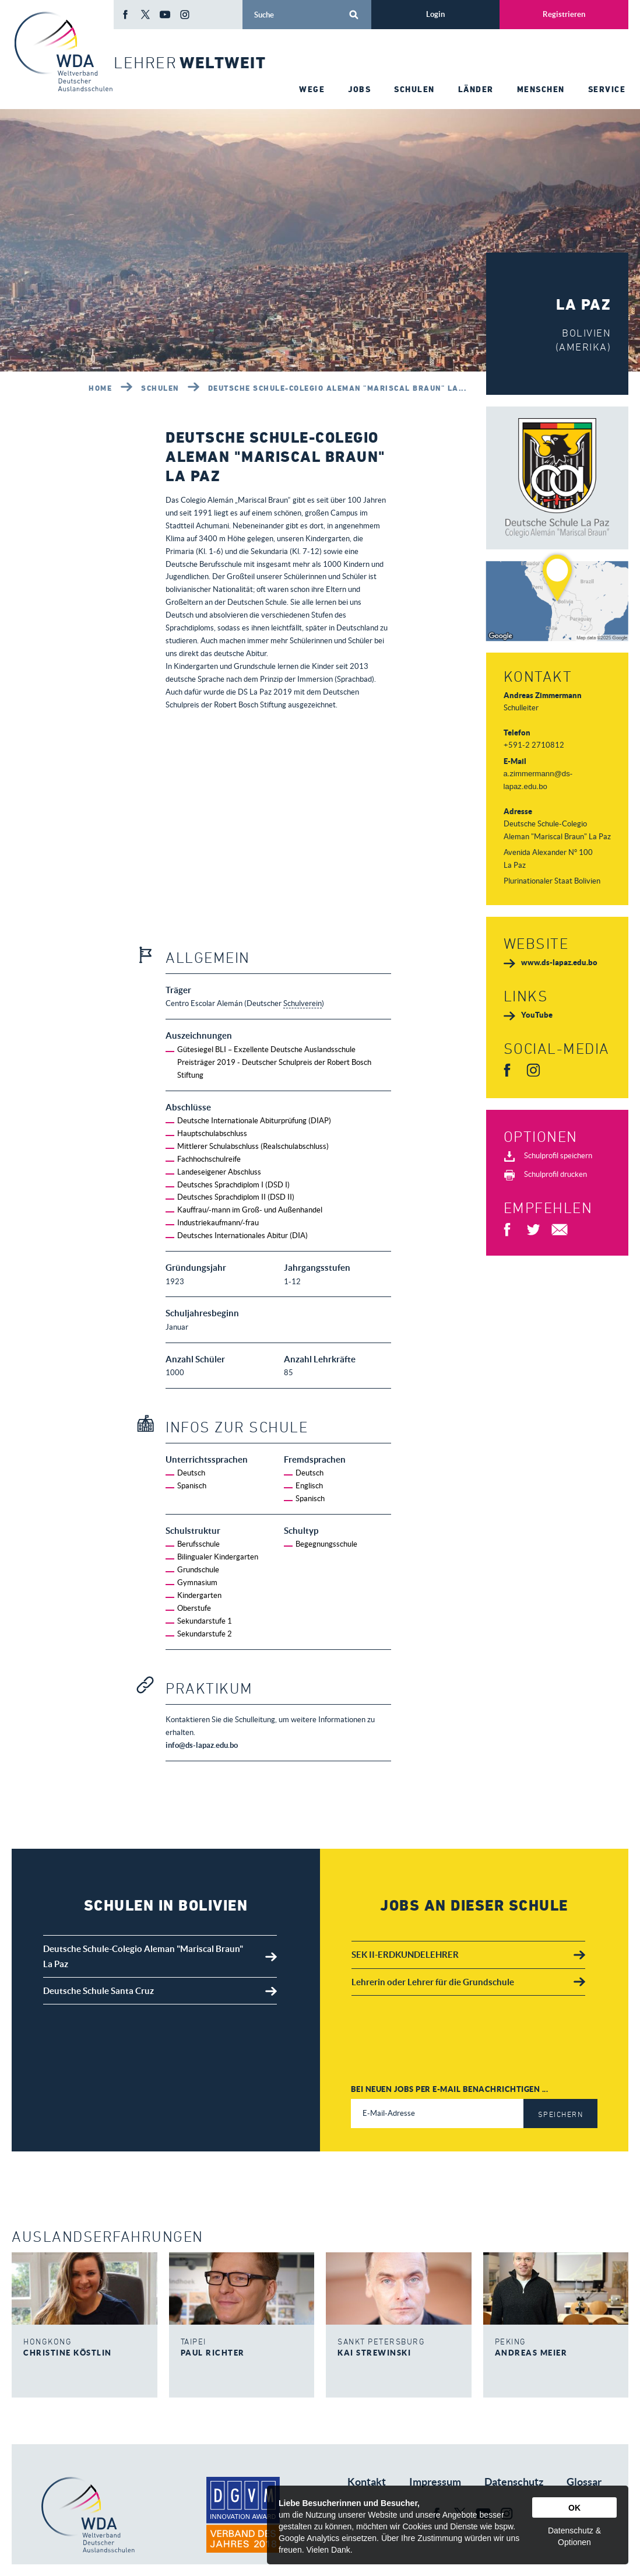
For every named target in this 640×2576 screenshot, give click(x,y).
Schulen (160, 388)
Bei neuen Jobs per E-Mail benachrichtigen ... (449, 2089)
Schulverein (302, 1003)
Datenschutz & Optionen (574, 2536)
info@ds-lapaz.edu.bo (202, 1745)
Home (100, 388)
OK (574, 2507)
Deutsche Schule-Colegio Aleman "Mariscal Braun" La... (337, 388)
